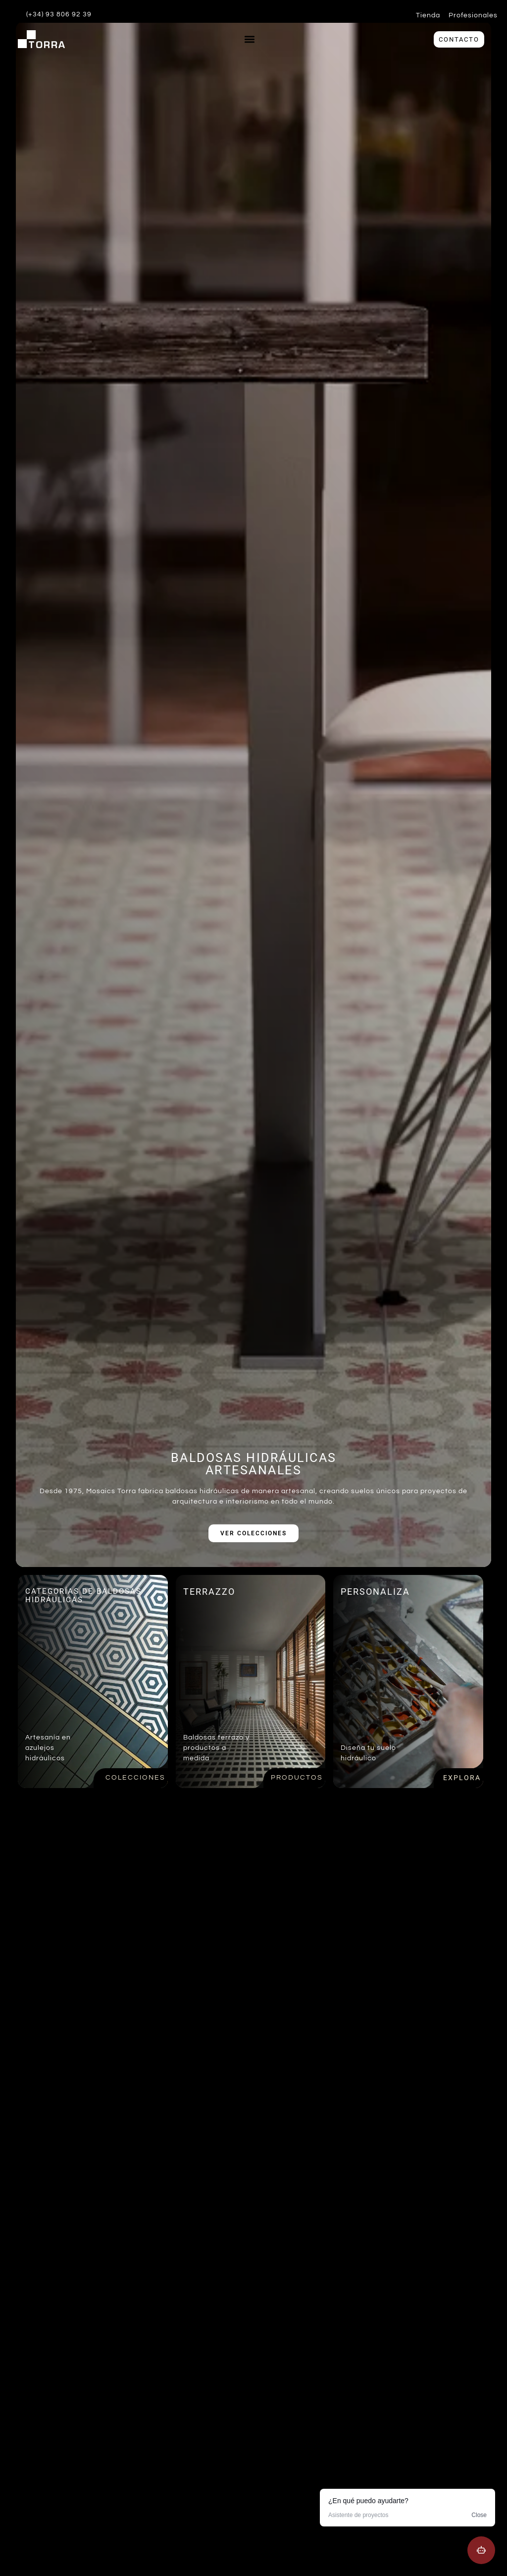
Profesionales (473, 15)
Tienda (428, 15)
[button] (249, 39)
